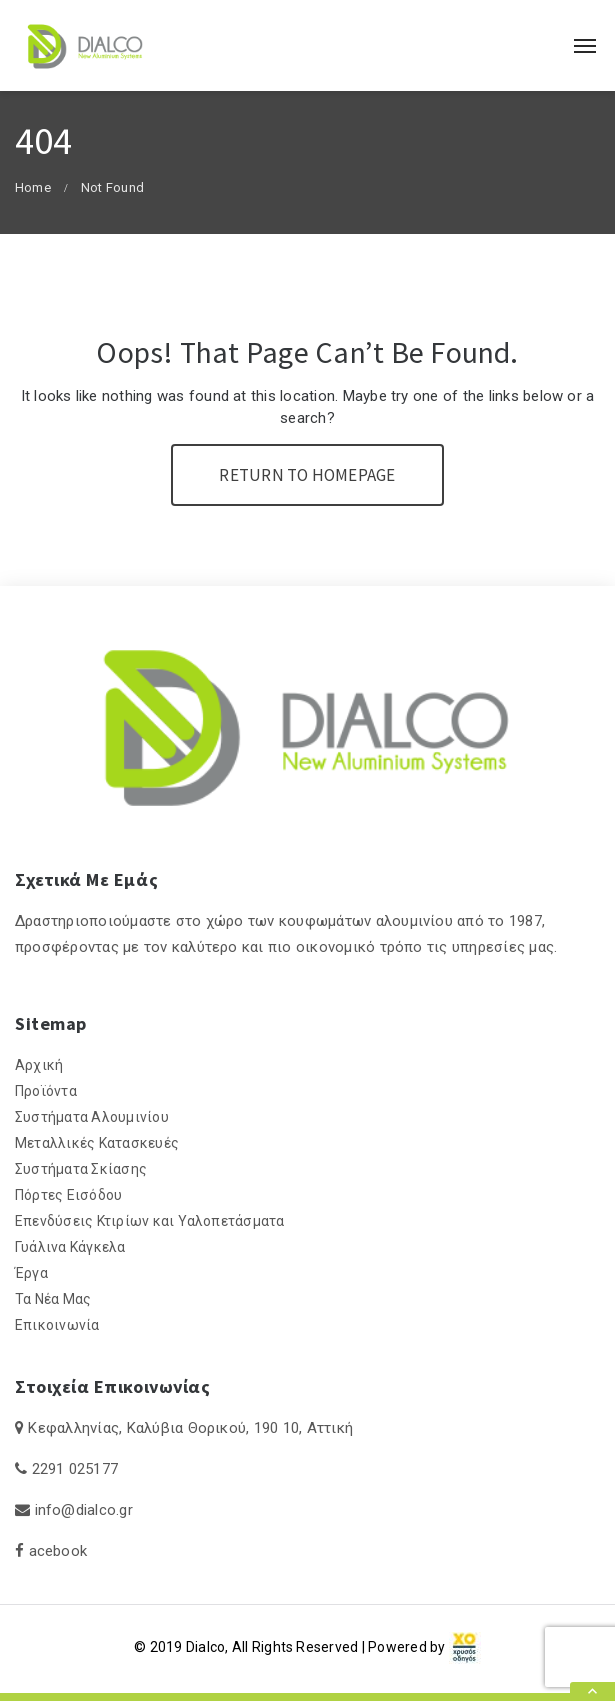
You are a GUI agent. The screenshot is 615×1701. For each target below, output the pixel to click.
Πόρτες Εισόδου (68, 1195)
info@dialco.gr (84, 1510)
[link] (465, 1647)
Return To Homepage (307, 475)
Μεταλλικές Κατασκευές (97, 1143)
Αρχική (39, 1065)
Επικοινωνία (57, 1325)
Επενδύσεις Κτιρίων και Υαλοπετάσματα (150, 1221)
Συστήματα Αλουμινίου (92, 1117)
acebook (58, 1551)
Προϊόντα (46, 1091)
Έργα (31, 1273)
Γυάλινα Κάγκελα (70, 1247)
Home (33, 187)
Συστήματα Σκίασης (81, 1169)
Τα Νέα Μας (53, 1299)
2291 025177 (75, 1469)
